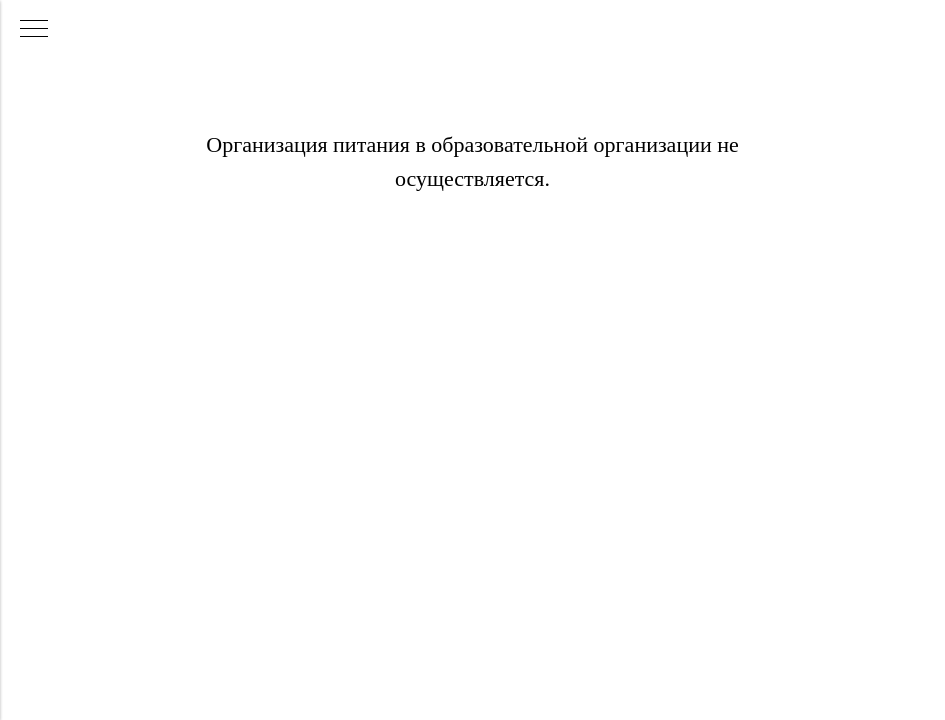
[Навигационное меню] (34, 30)
